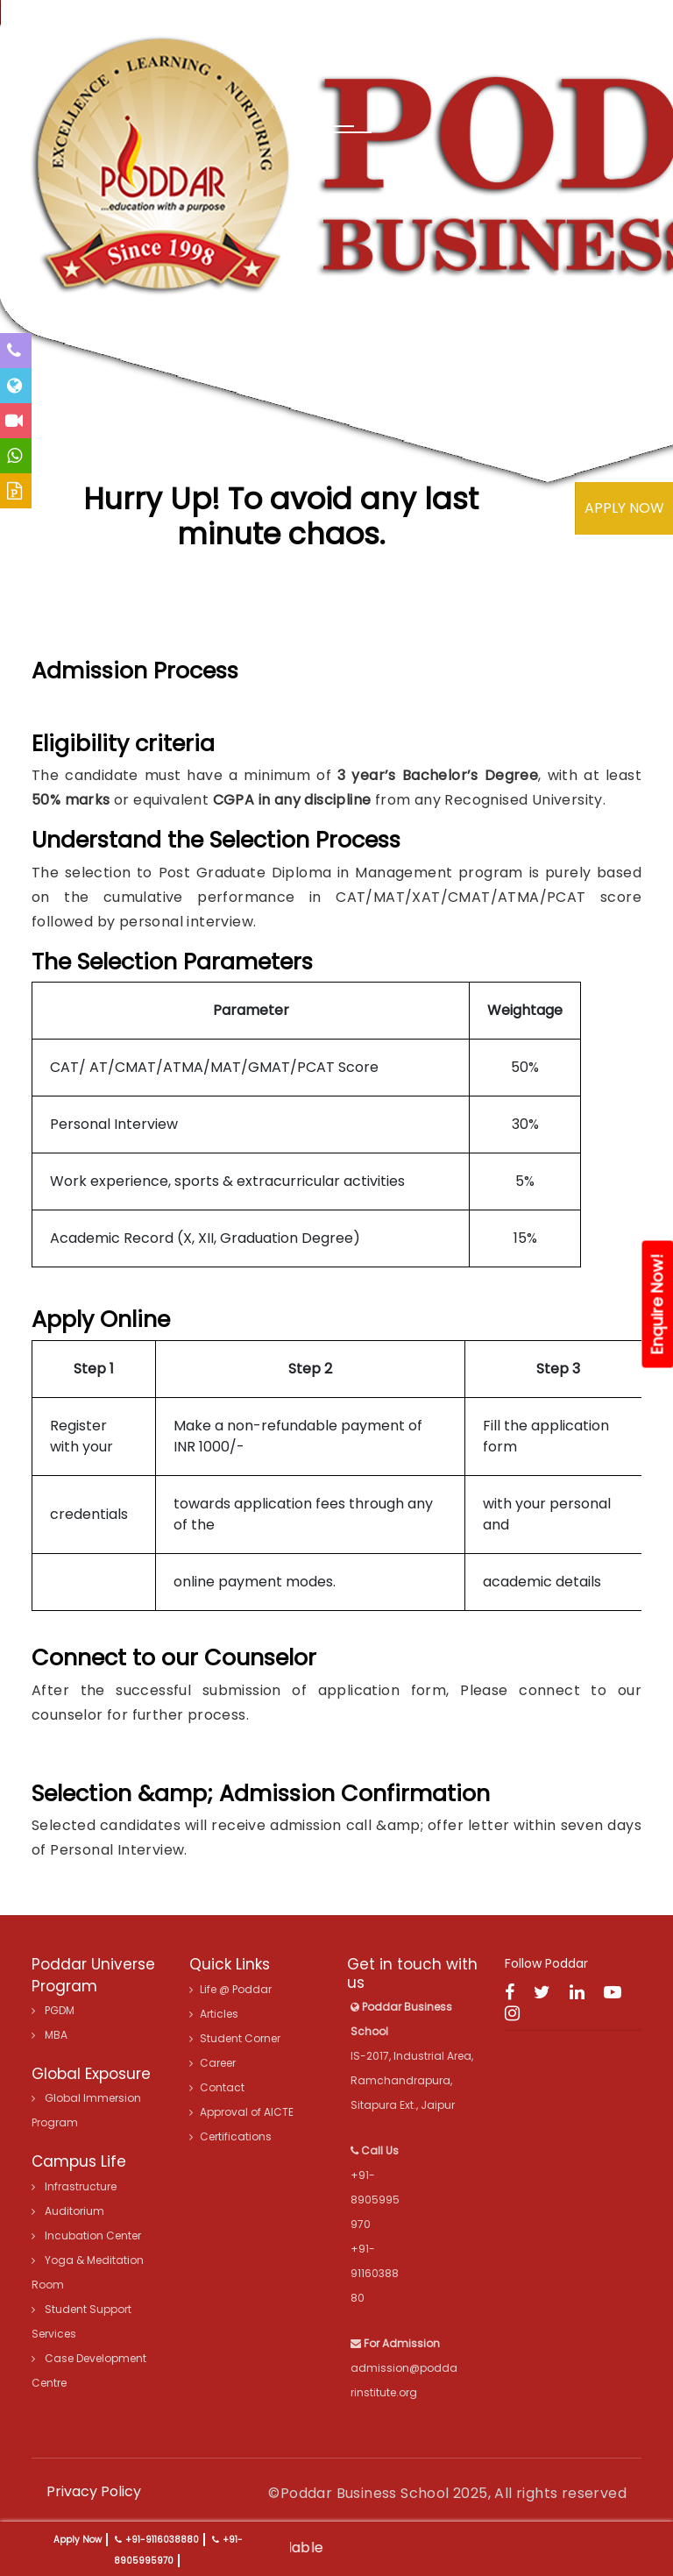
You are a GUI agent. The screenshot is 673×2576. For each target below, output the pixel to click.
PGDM (53, 2010)
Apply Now (77, 2539)
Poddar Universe (93, 1964)
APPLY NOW (624, 508)
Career (212, 2062)
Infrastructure (74, 2186)
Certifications (230, 2136)
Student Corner (234, 2038)
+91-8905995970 (375, 2200)
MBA (49, 2034)
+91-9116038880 (162, 2539)
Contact (216, 2087)
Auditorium (68, 2210)
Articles (213, 2013)
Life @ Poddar (230, 1989)
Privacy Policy (93, 2491)
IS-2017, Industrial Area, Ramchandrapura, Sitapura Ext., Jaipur (412, 2055)
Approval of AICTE (241, 2111)
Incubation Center (86, 2235)
